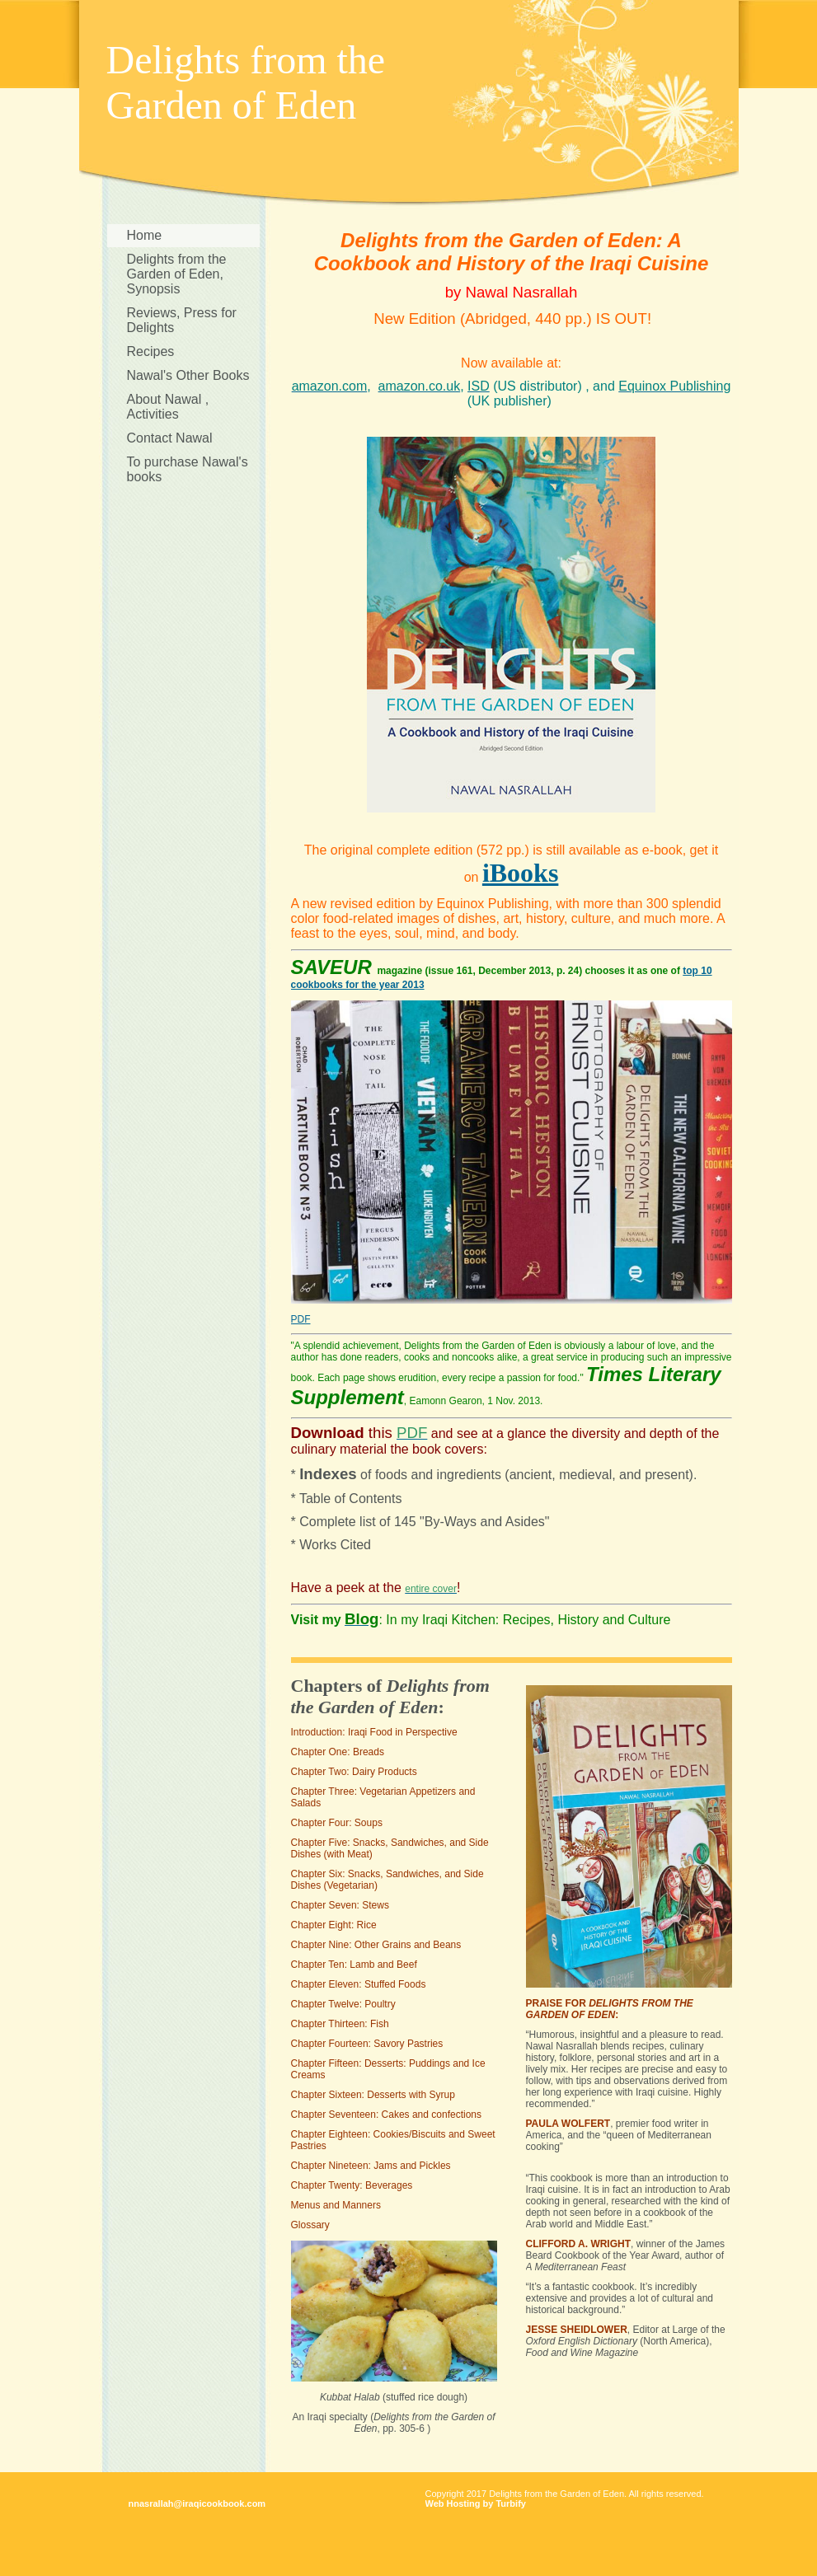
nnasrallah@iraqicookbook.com (197, 2503)
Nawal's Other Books (188, 375)
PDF (301, 1319)
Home (144, 235)
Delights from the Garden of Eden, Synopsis (177, 274)
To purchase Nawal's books (187, 469)
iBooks (520, 873)
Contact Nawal (170, 438)
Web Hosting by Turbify (475, 2503)
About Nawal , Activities (168, 406)
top (690, 971)
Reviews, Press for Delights (182, 320)
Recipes (151, 351)
